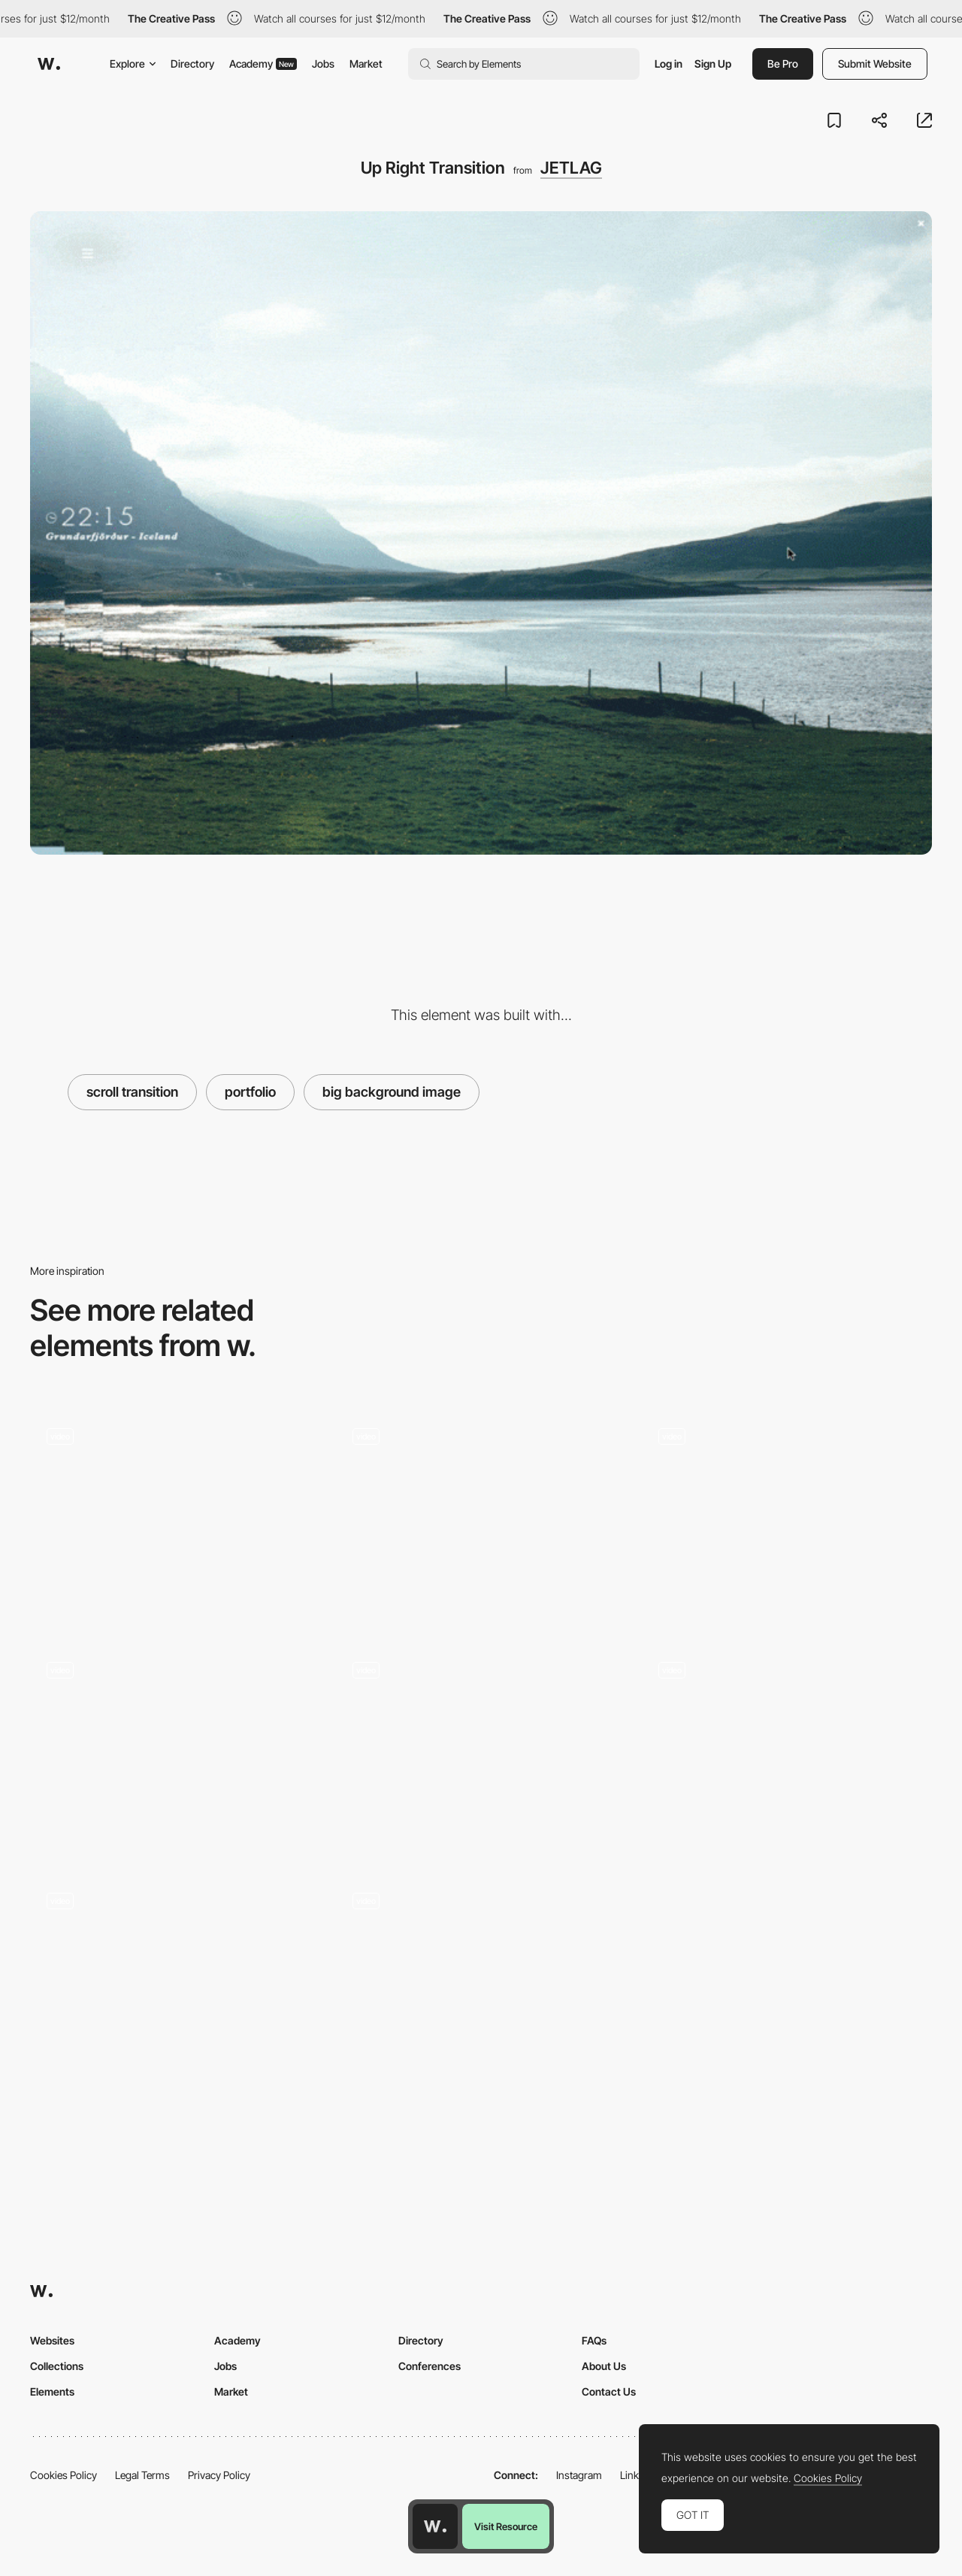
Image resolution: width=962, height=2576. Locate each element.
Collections (56, 2366)
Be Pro (782, 63)
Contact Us (609, 2391)
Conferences (429, 2366)
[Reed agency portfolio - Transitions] (786, 1749)
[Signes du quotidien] (786, 1516)
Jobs (323, 63)
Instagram (579, 2475)
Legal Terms (142, 2475)
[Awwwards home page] (435, 2526)
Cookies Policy (63, 2475)
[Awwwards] (49, 64)
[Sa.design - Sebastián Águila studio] (175, 1514)
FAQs (594, 2340)
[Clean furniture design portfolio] (481, 1514)
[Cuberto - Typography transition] (481, 1749)
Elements (52, 2391)
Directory (192, 63)
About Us (604, 2366)
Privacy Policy (219, 2475)
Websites (52, 2340)
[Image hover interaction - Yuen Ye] (481, 1980)
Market (366, 63)
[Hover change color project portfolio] (175, 1749)
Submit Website (875, 63)
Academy (263, 63)
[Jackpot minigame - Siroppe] (175, 1980)
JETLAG (571, 167)
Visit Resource (505, 2526)
